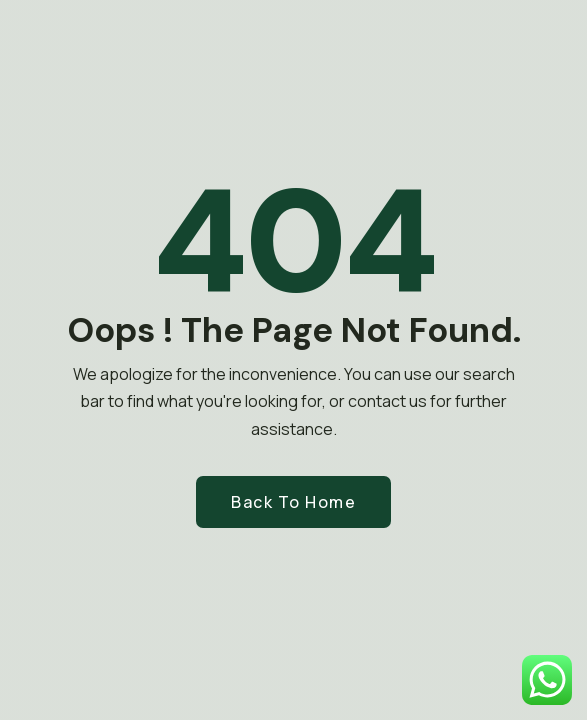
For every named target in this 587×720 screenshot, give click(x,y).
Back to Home (293, 502)
